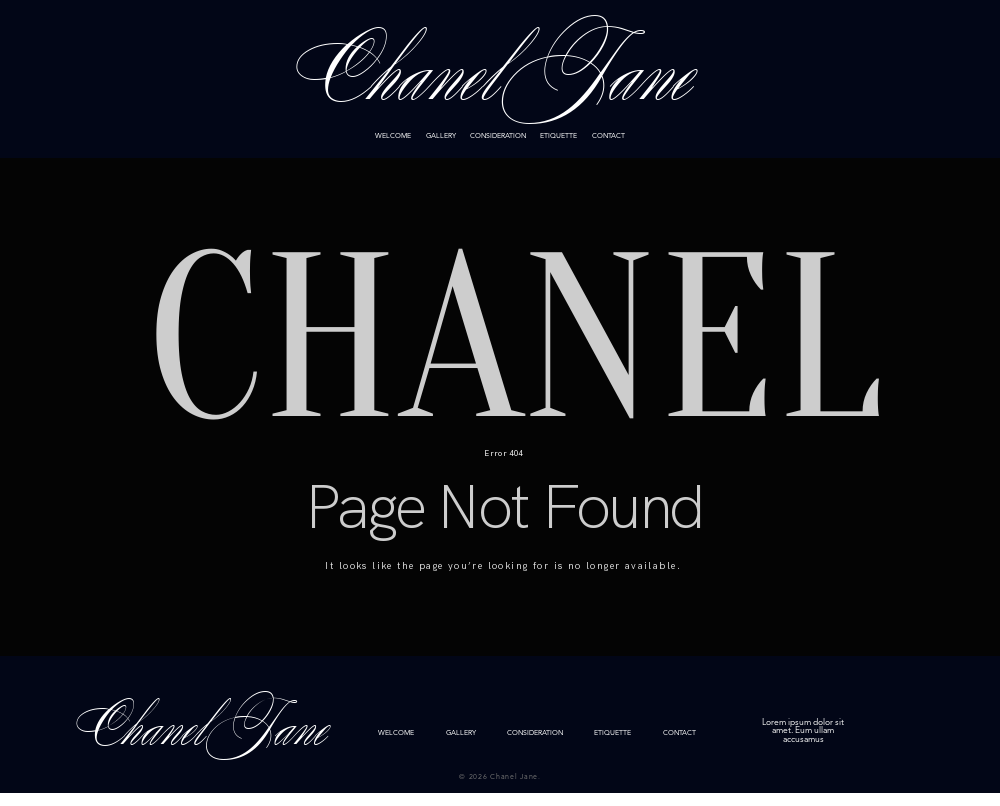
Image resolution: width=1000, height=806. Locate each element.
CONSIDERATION (498, 136)
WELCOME (393, 136)
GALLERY (441, 136)
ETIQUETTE (558, 136)
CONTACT (608, 136)
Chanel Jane (499, 78)
